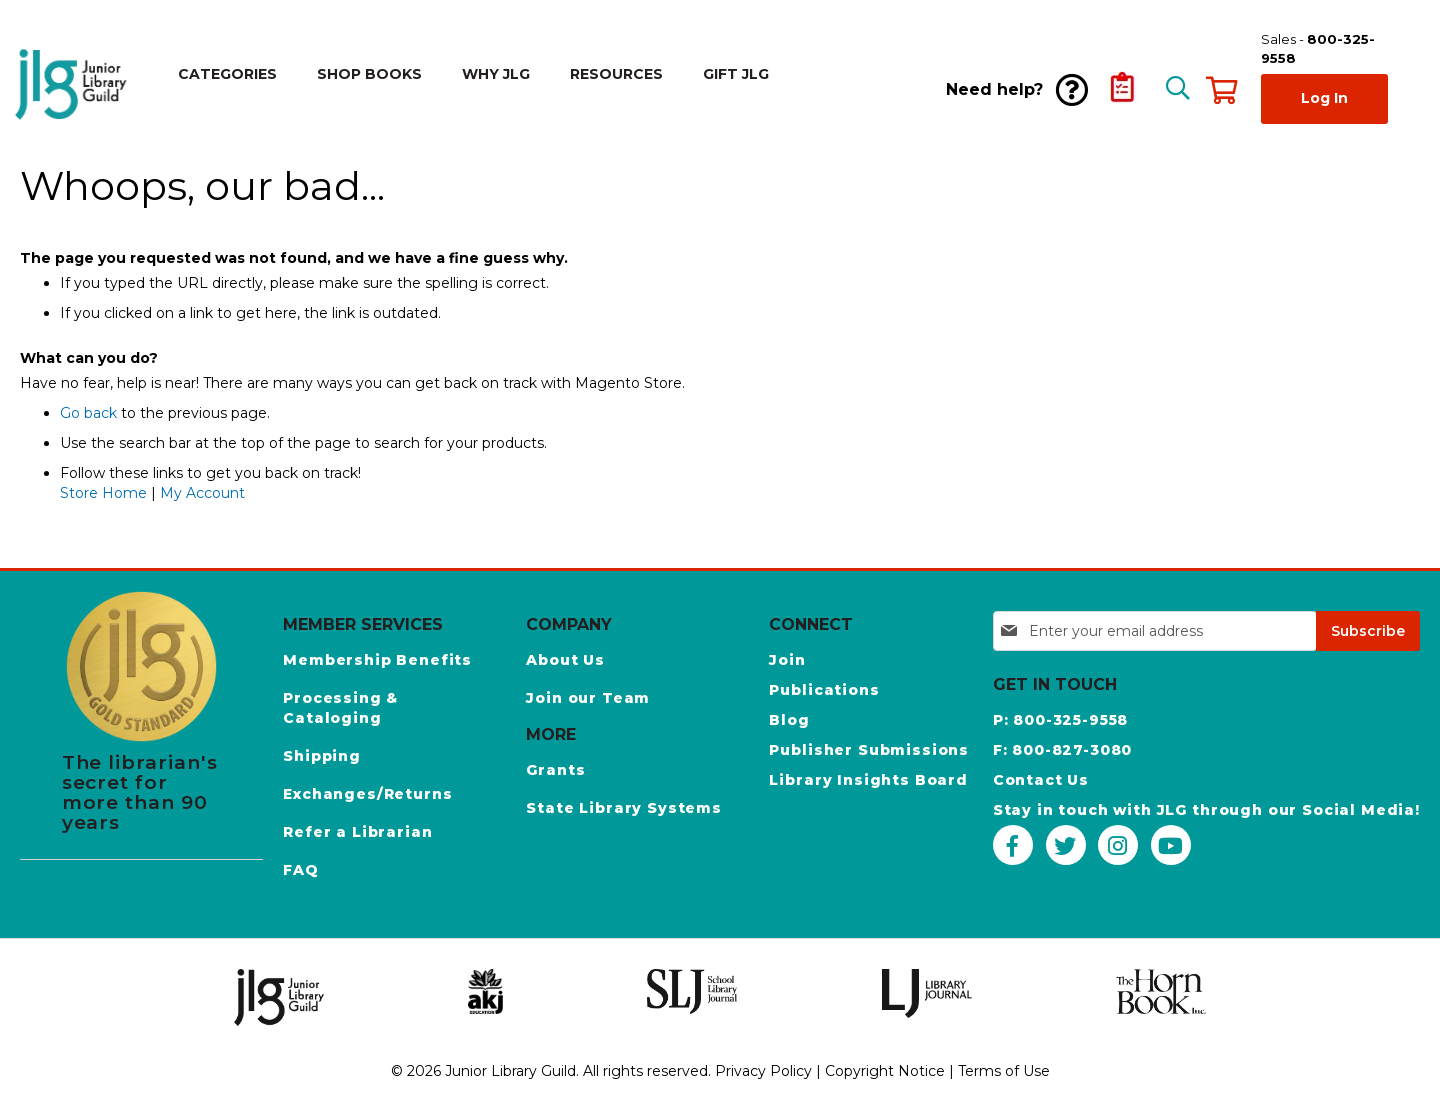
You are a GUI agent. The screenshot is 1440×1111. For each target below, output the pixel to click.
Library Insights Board (868, 780)
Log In (1324, 98)
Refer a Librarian (357, 832)
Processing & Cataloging (340, 708)
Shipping (322, 756)
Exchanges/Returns (367, 794)
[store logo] (75, 84)
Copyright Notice (885, 1071)
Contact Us (1041, 780)
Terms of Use (1004, 1071)
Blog (789, 720)
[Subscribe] (1368, 631)
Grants (555, 770)
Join (787, 660)
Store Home (103, 493)
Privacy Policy (763, 1071)
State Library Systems (624, 808)
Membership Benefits (377, 660)
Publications (824, 690)
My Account (202, 493)
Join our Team (588, 698)
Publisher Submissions (869, 750)
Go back (88, 413)
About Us (565, 660)
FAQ (301, 870)
